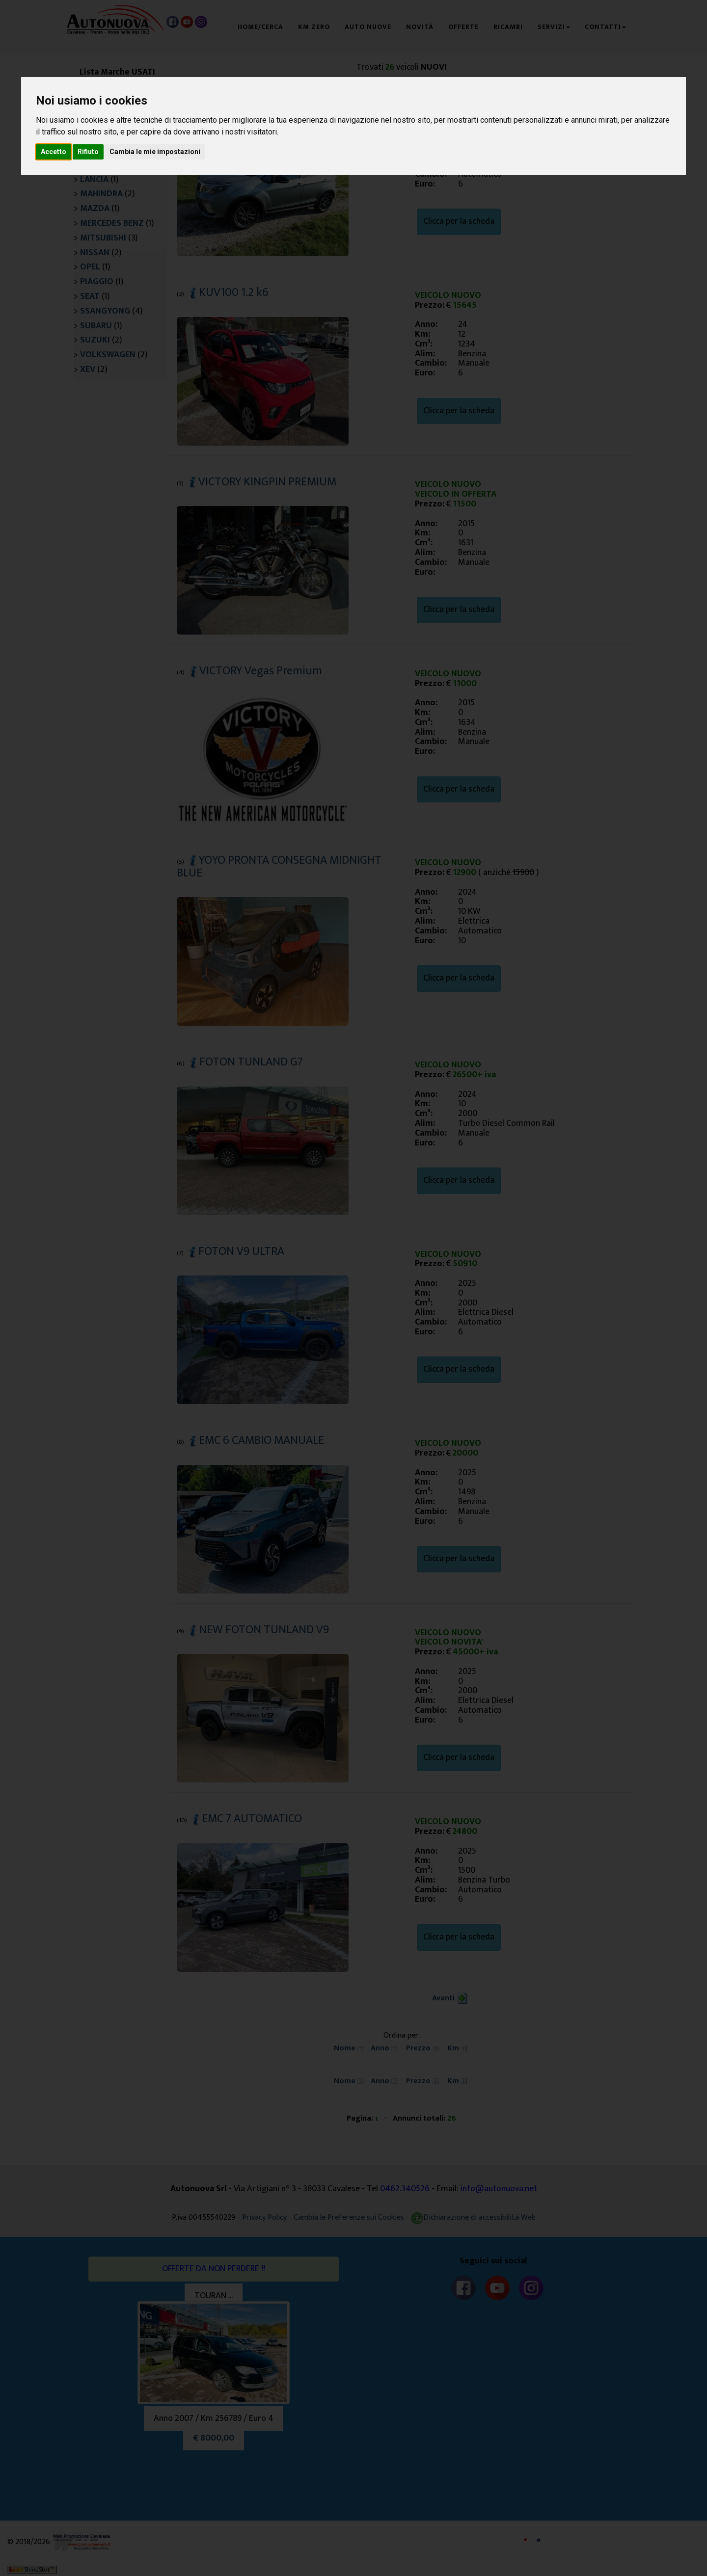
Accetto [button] (53, 152)
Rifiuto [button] (88, 152)
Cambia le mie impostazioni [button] (154, 152)
